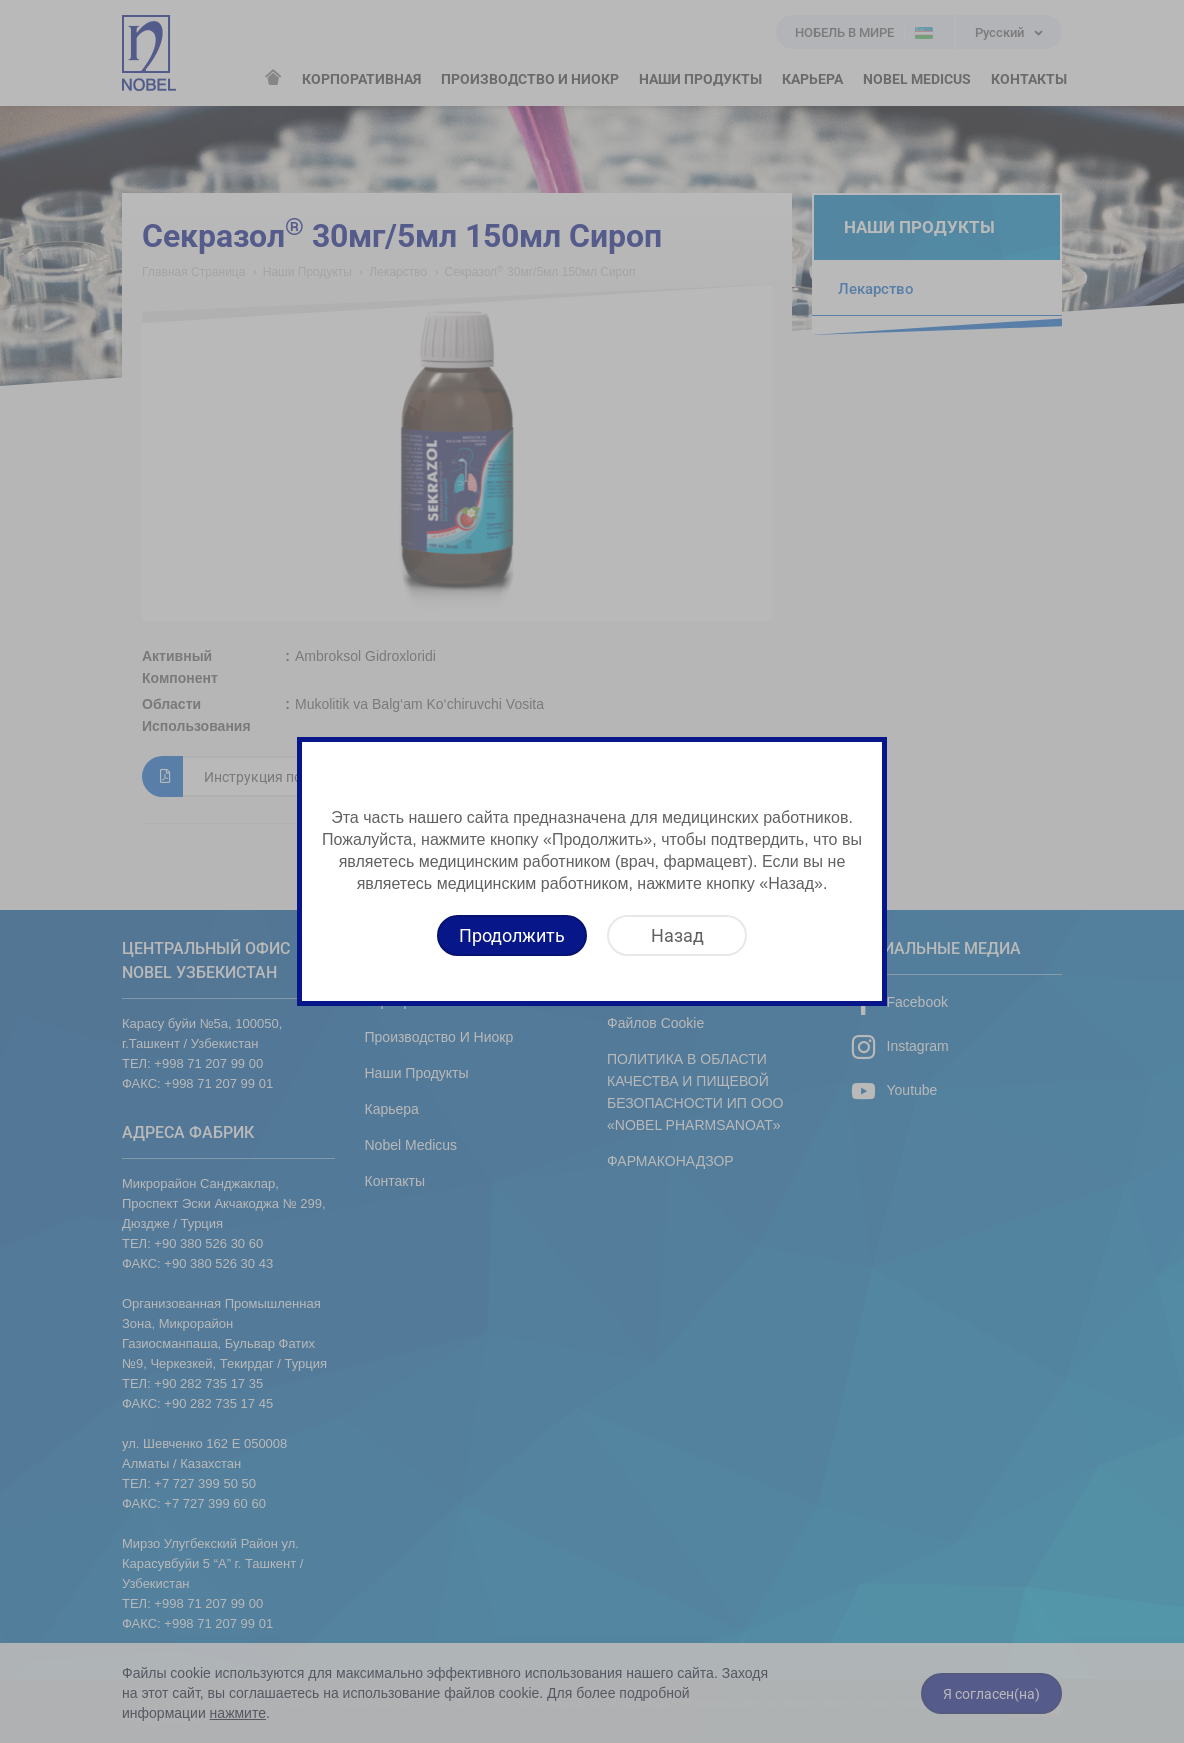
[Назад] (677, 935)
